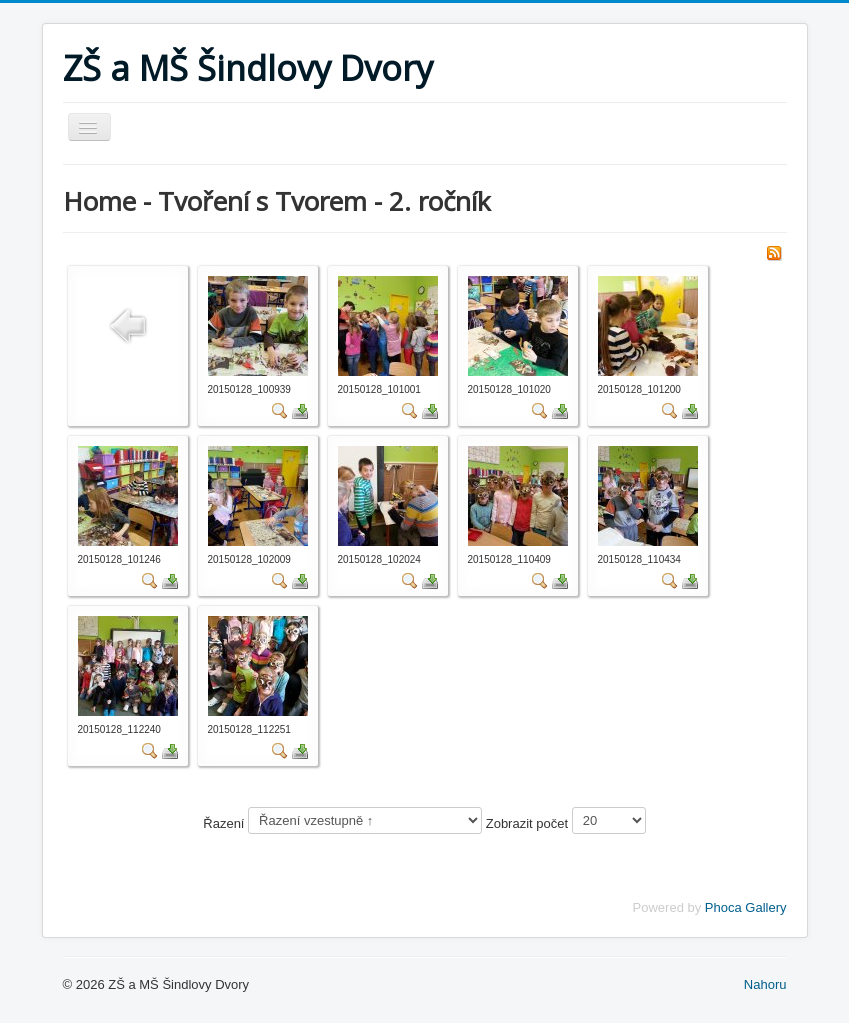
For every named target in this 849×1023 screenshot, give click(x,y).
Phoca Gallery (746, 907)
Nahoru (765, 984)
